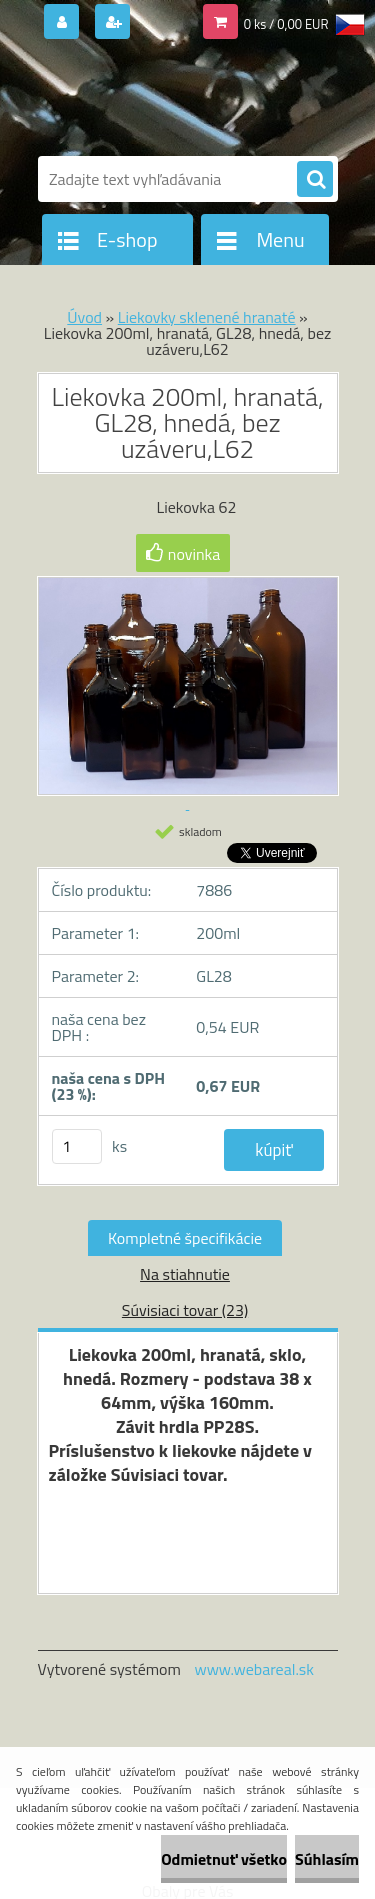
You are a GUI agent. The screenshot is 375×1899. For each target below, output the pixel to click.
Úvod (84, 317)
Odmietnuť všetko (224, 1859)
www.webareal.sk (254, 1669)
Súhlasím (327, 1859)
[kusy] (77, 1146)
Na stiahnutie (185, 1274)
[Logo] (175, 98)
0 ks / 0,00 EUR (286, 24)
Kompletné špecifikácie (185, 1238)
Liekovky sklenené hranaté (207, 317)
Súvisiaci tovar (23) (185, 1310)
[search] (315, 180)
